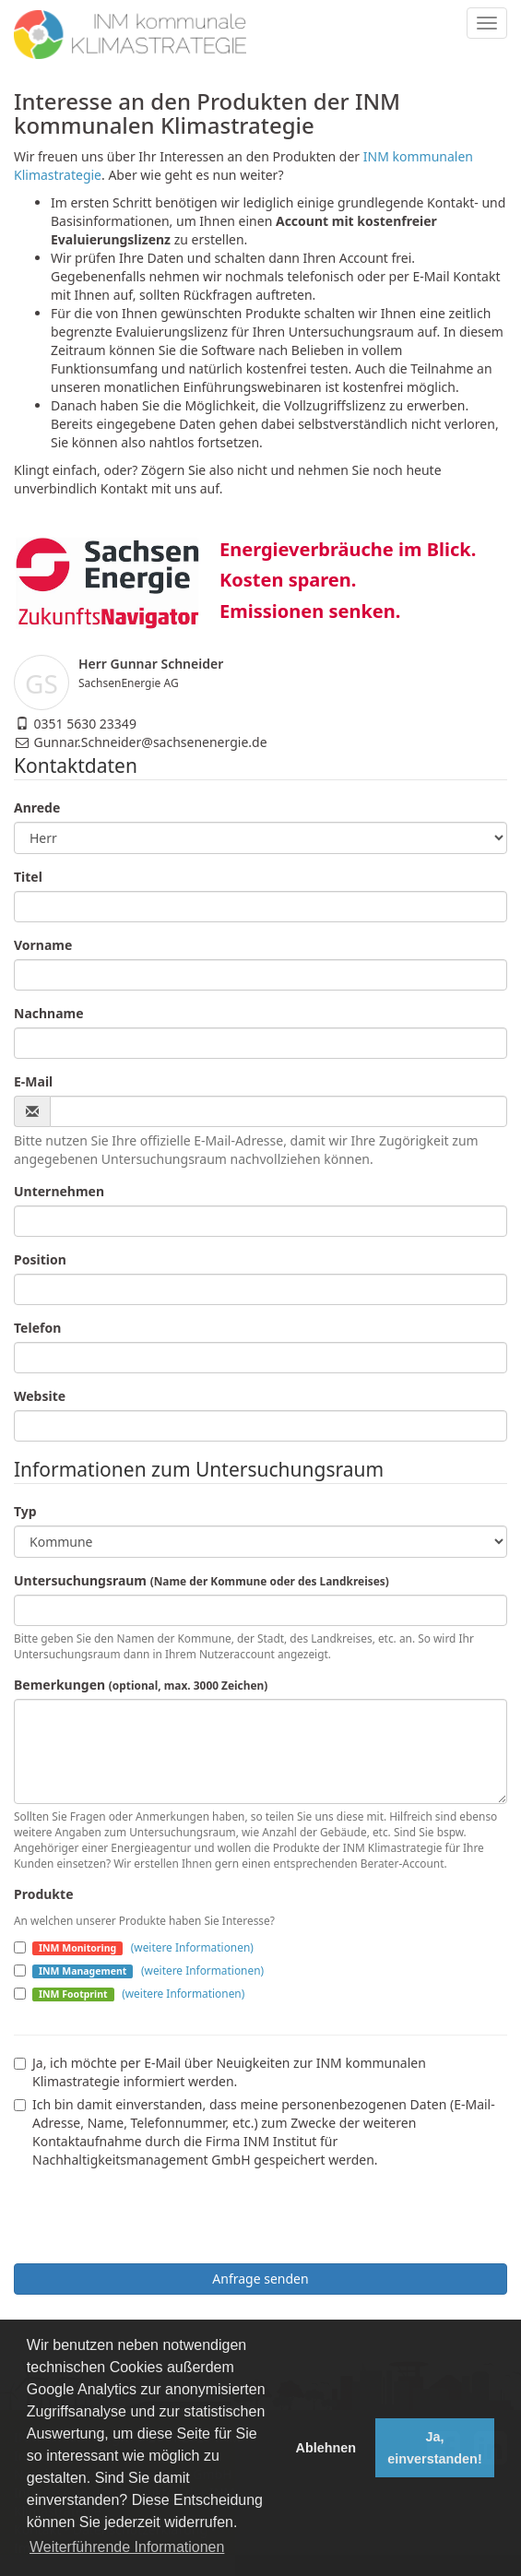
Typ (25, 1511)
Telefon (37, 1327)
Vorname (43, 945)
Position (40, 1259)
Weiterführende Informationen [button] (127, 2547)
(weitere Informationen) (192, 1947)
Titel (28, 876)
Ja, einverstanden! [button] (434, 2447)
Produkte (43, 1894)
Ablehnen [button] (326, 2447)
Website (39, 1396)
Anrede (37, 807)
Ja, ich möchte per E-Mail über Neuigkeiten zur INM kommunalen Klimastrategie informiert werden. (220, 2072)
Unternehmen (59, 1191)
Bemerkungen (140, 1684)
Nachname (49, 1013)
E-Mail (33, 1081)
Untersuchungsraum (201, 1580)
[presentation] (154, 2214)
